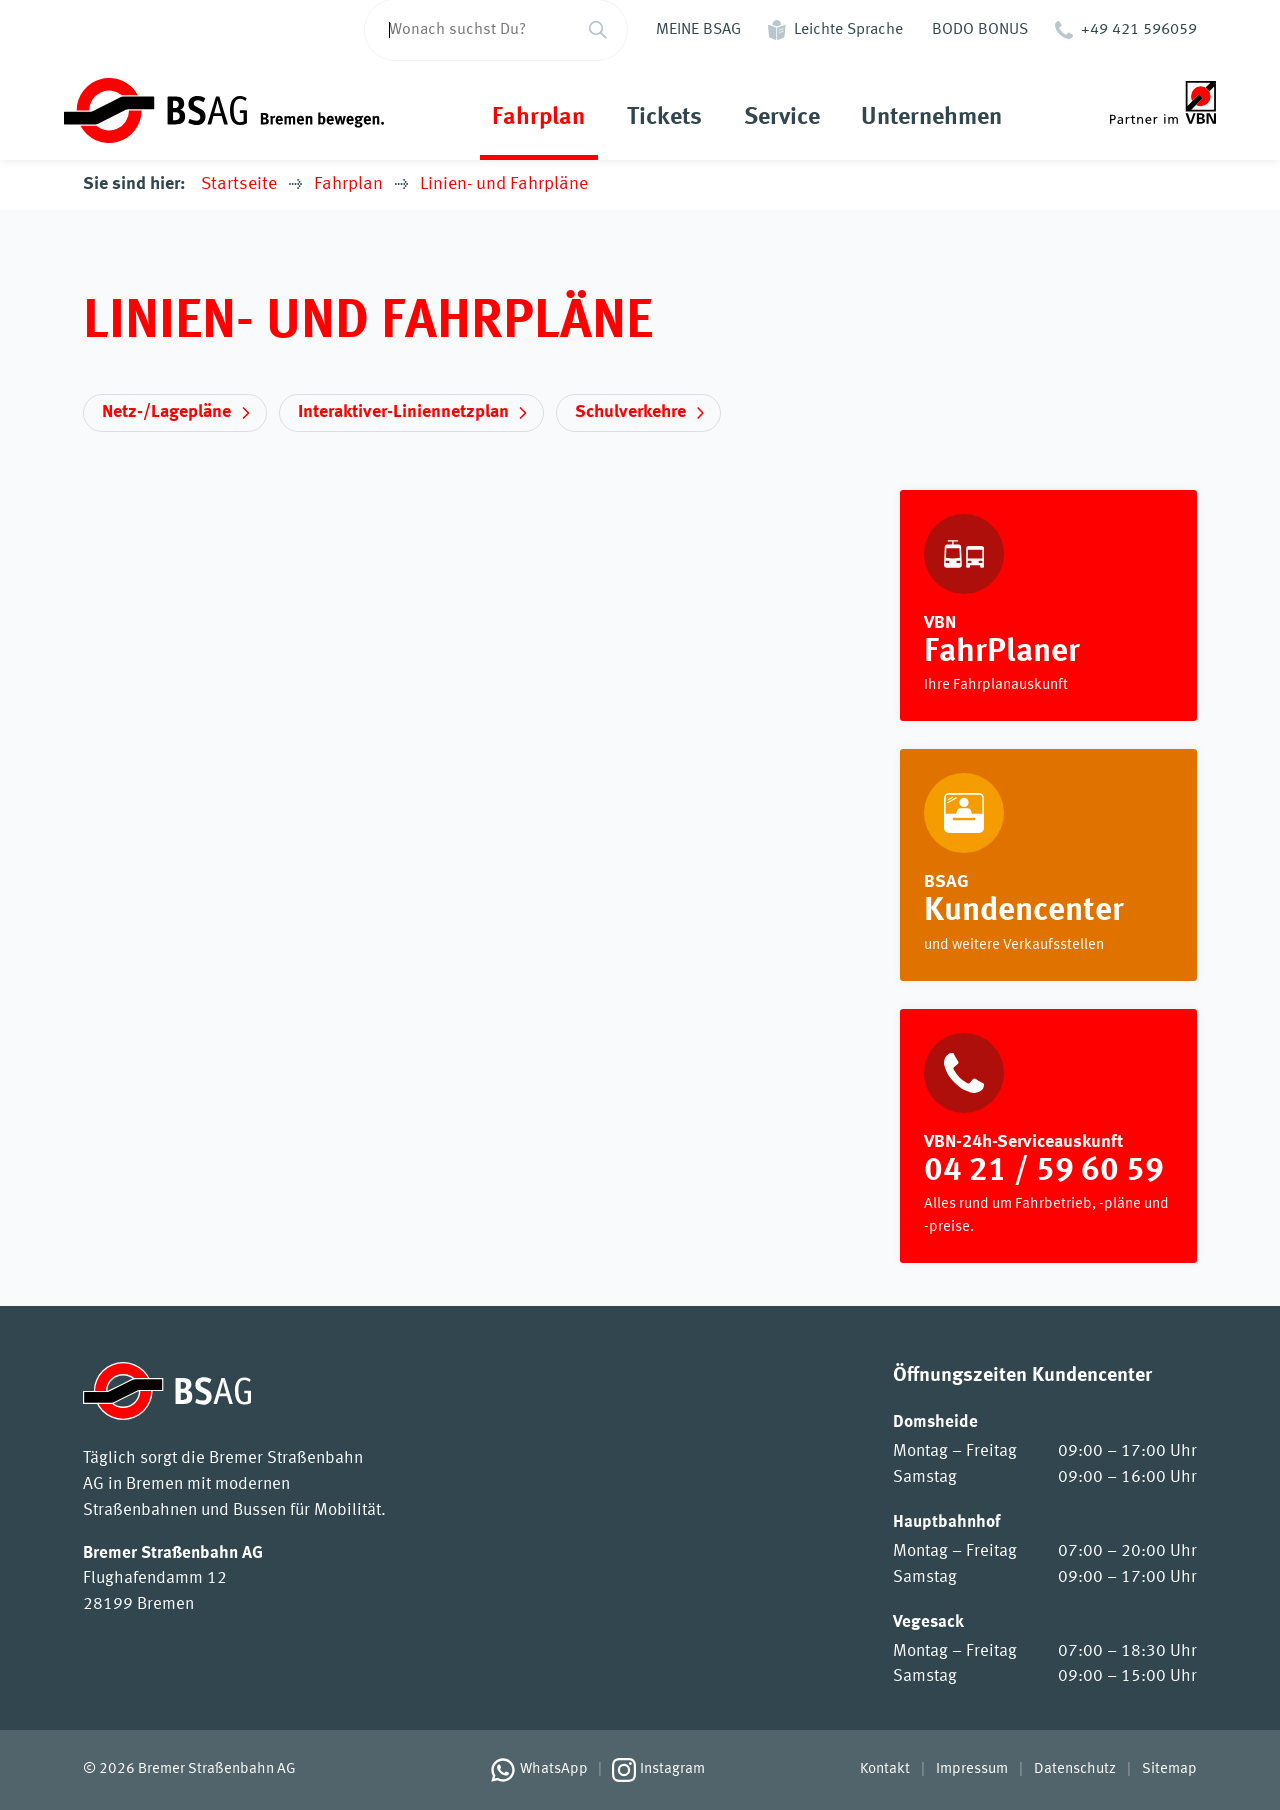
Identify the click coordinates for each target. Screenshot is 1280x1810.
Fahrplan (538, 118)
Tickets (664, 118)
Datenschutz (1075, 1769)
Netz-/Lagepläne (166, 412)
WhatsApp (554, 1769)
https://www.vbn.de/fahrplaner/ (1048, 606)
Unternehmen (931, 118)
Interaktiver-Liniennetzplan (403, 412)
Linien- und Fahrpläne (504, 184)
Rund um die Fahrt (1048, 865)
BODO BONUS (980, 30)
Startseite (239, 184)
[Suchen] (598, 30)
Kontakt (885, 1769)
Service (782, 118)
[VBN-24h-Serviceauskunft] (1048, 1136)
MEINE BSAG (698, 30)
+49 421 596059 (1139, 30)
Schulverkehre (630, 412)
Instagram (672, 1769)
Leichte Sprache (848, 30)
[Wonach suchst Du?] (467, 30)
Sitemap (1169, 1769)
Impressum (972, 1769)
